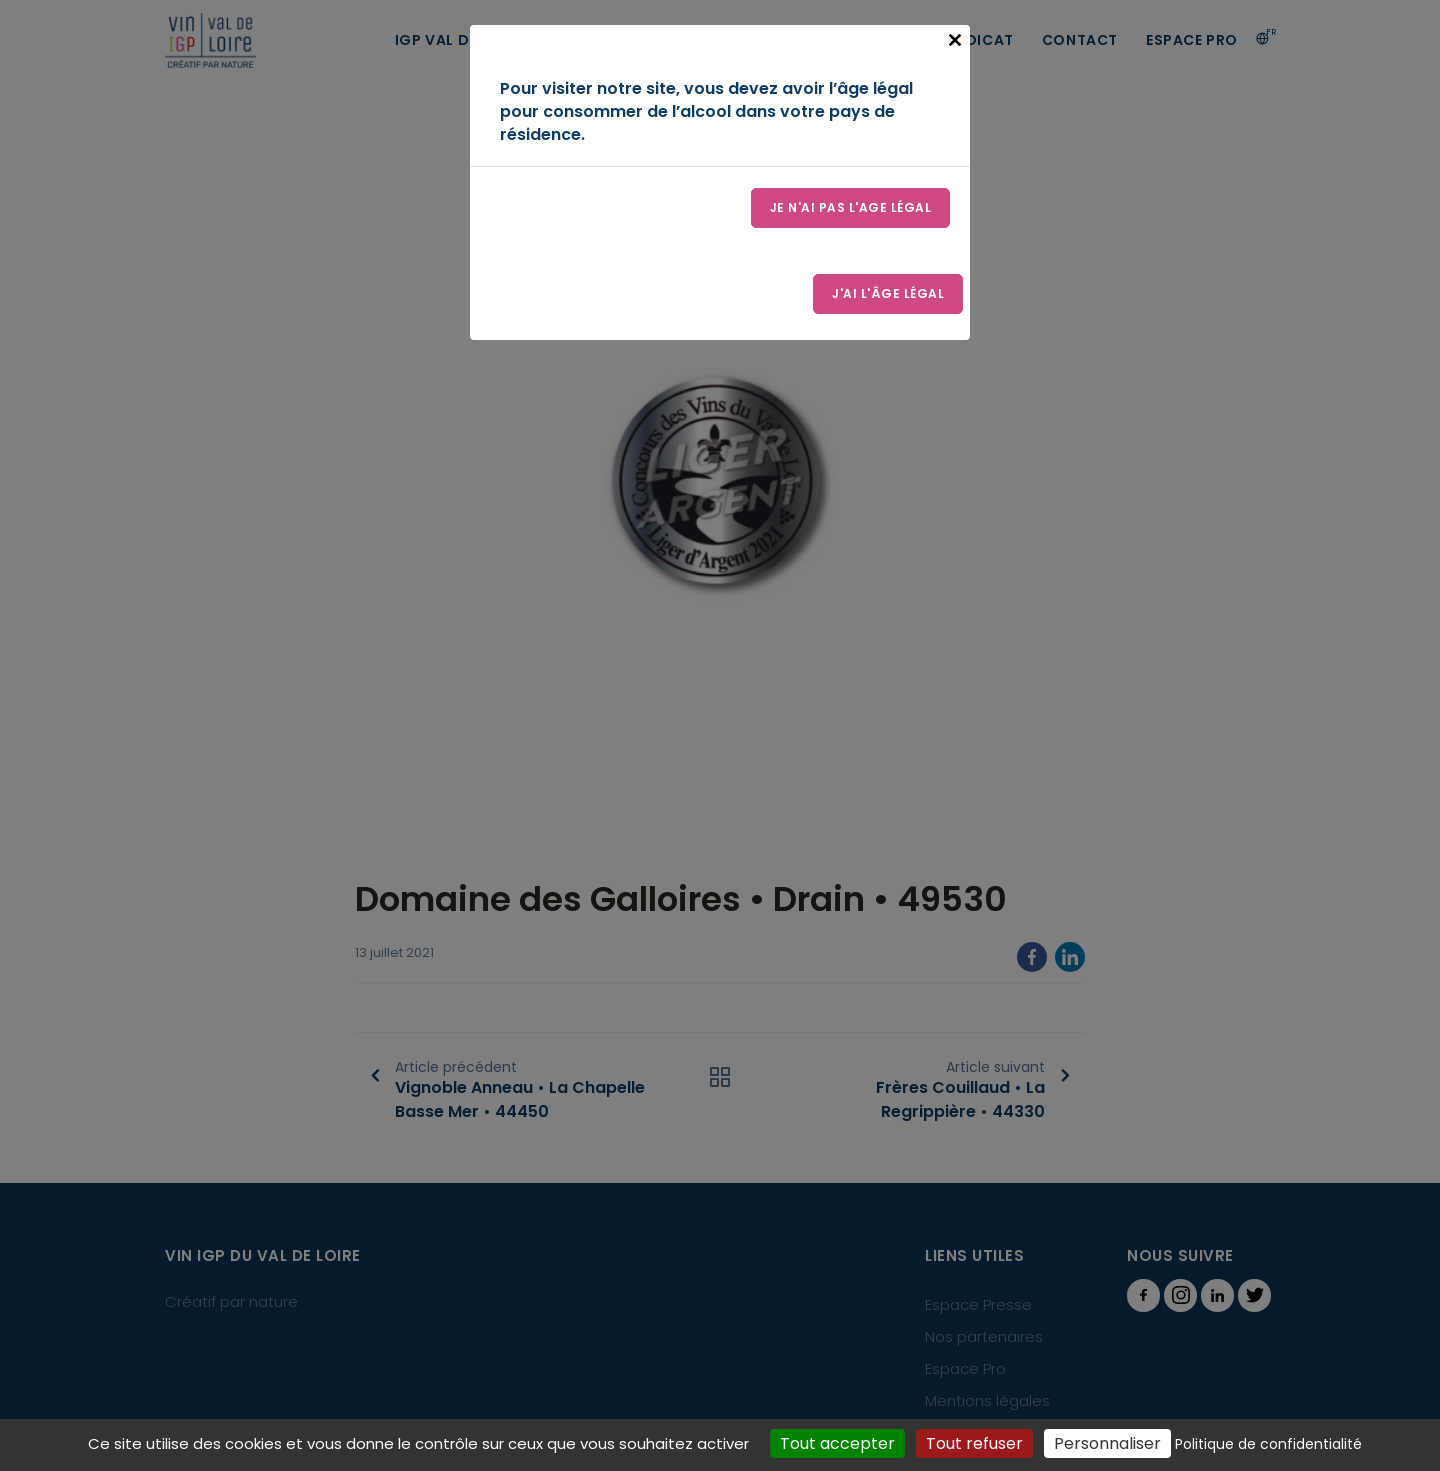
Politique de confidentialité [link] (1268, 1444)
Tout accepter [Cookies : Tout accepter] (837, 1443)
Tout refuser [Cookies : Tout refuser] (974, 1443)
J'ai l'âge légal (888, 293)
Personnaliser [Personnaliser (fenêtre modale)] (1107, 1443)
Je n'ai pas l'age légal (851, 207)
